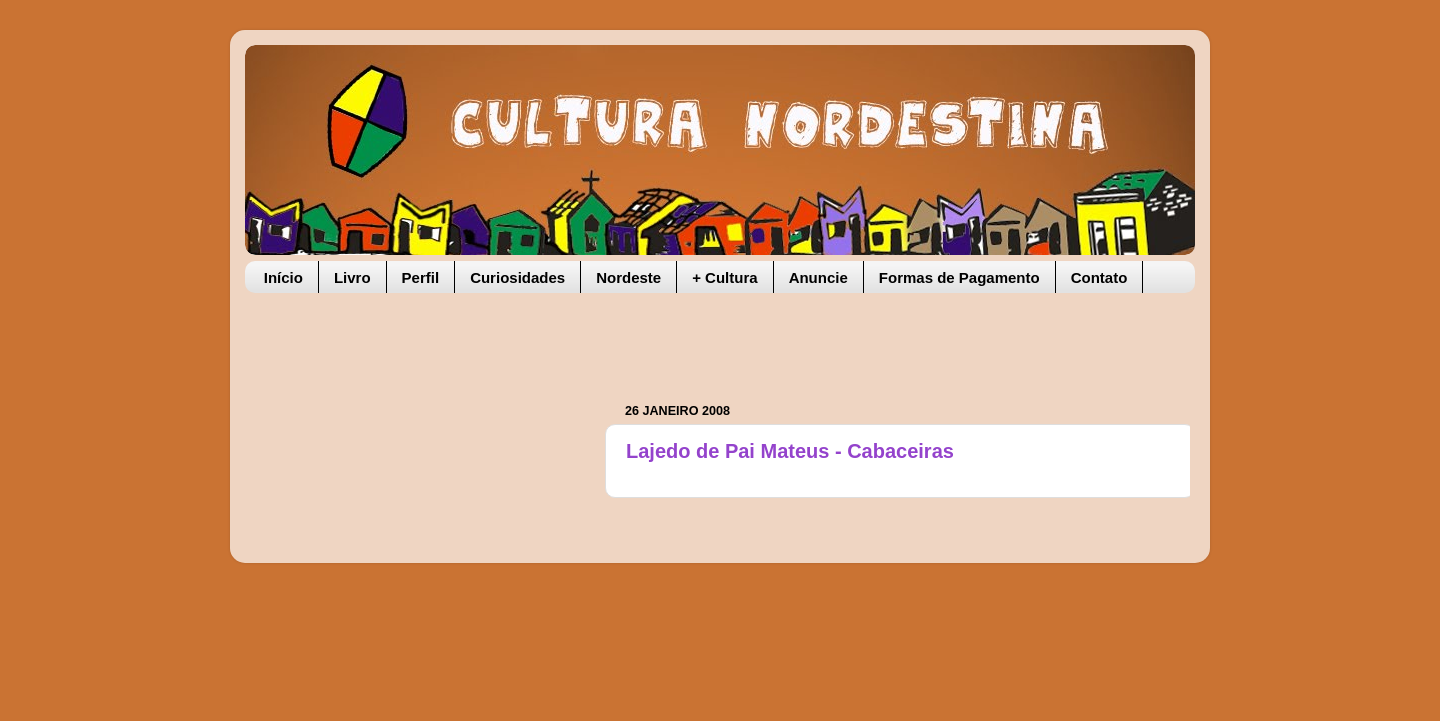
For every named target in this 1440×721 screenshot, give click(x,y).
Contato (1099, 277)
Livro (352, 277)
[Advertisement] (859, 338)
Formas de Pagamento (959, 277)
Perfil (421, 277)
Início (283, 277)
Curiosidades (517, 277)
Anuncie (818, 277)
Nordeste (628, 277)
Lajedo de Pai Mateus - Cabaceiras (790, 451)
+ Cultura (724, 277)
